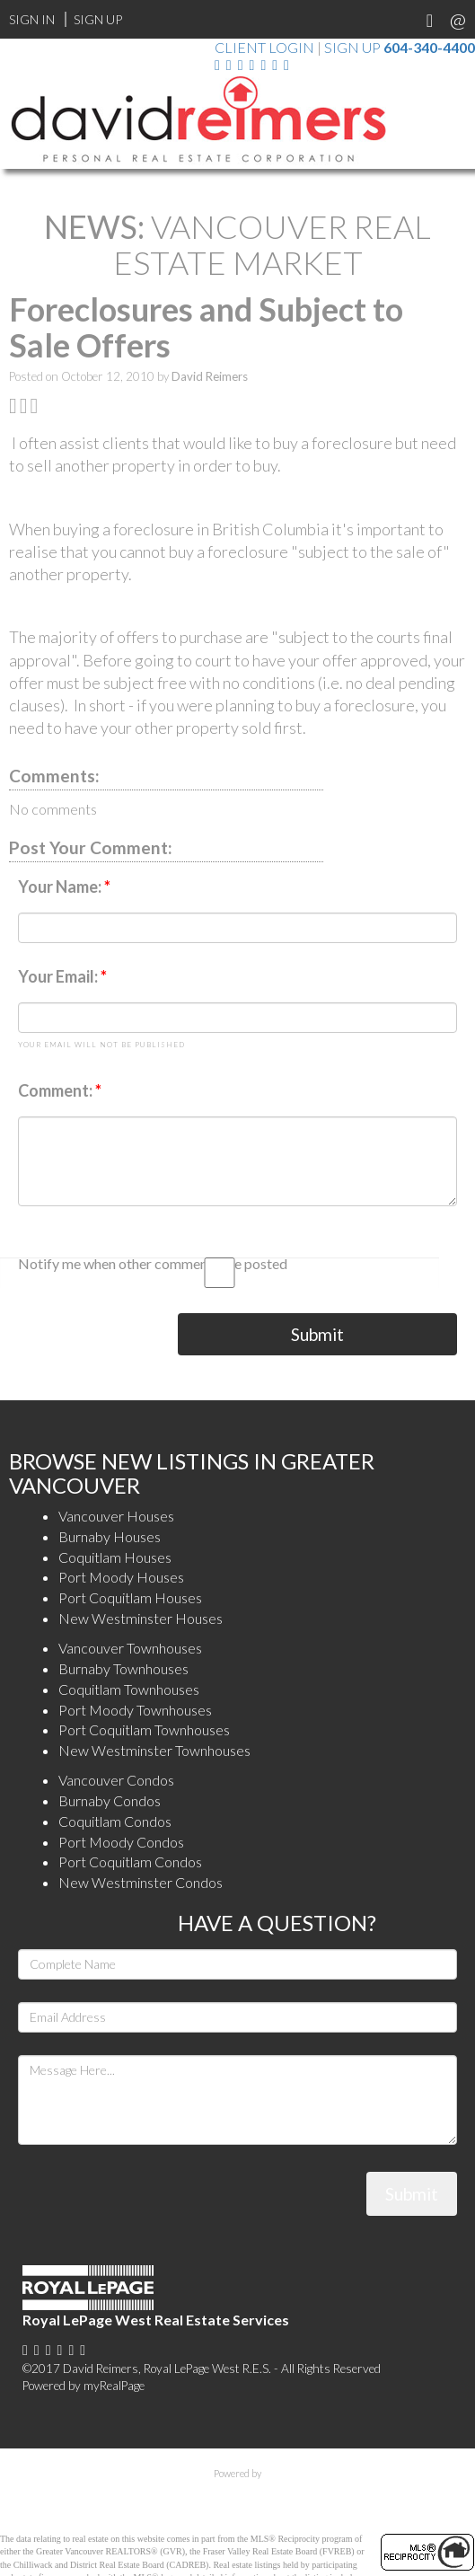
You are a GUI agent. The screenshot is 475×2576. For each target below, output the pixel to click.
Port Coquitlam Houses (130, 1597)
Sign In (32, 19)
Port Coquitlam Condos (130, 1861)
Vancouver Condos (116, 1779)
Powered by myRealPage (83, 2385)
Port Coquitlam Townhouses (144, 1729)
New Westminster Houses (140, 1618)
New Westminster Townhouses (154, 1750)
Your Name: (61, 886)
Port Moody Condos (121, 1841)
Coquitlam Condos (115, 1821)
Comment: (56, 1090)
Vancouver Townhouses (130, 1647)
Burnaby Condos (109, 1800)
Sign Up (98, 19)
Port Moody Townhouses (135, 1709)
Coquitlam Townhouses (128, 1689)
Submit (317, 1334)
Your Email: (59, 976)
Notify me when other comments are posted (228, 1266)
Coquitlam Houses (115, 1557)
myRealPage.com (237, 2493)
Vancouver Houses (116, 1515)
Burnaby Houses (109, 1536)
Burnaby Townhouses (123, 1668)
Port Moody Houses (121, 1576)
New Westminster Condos (140, 1882)
